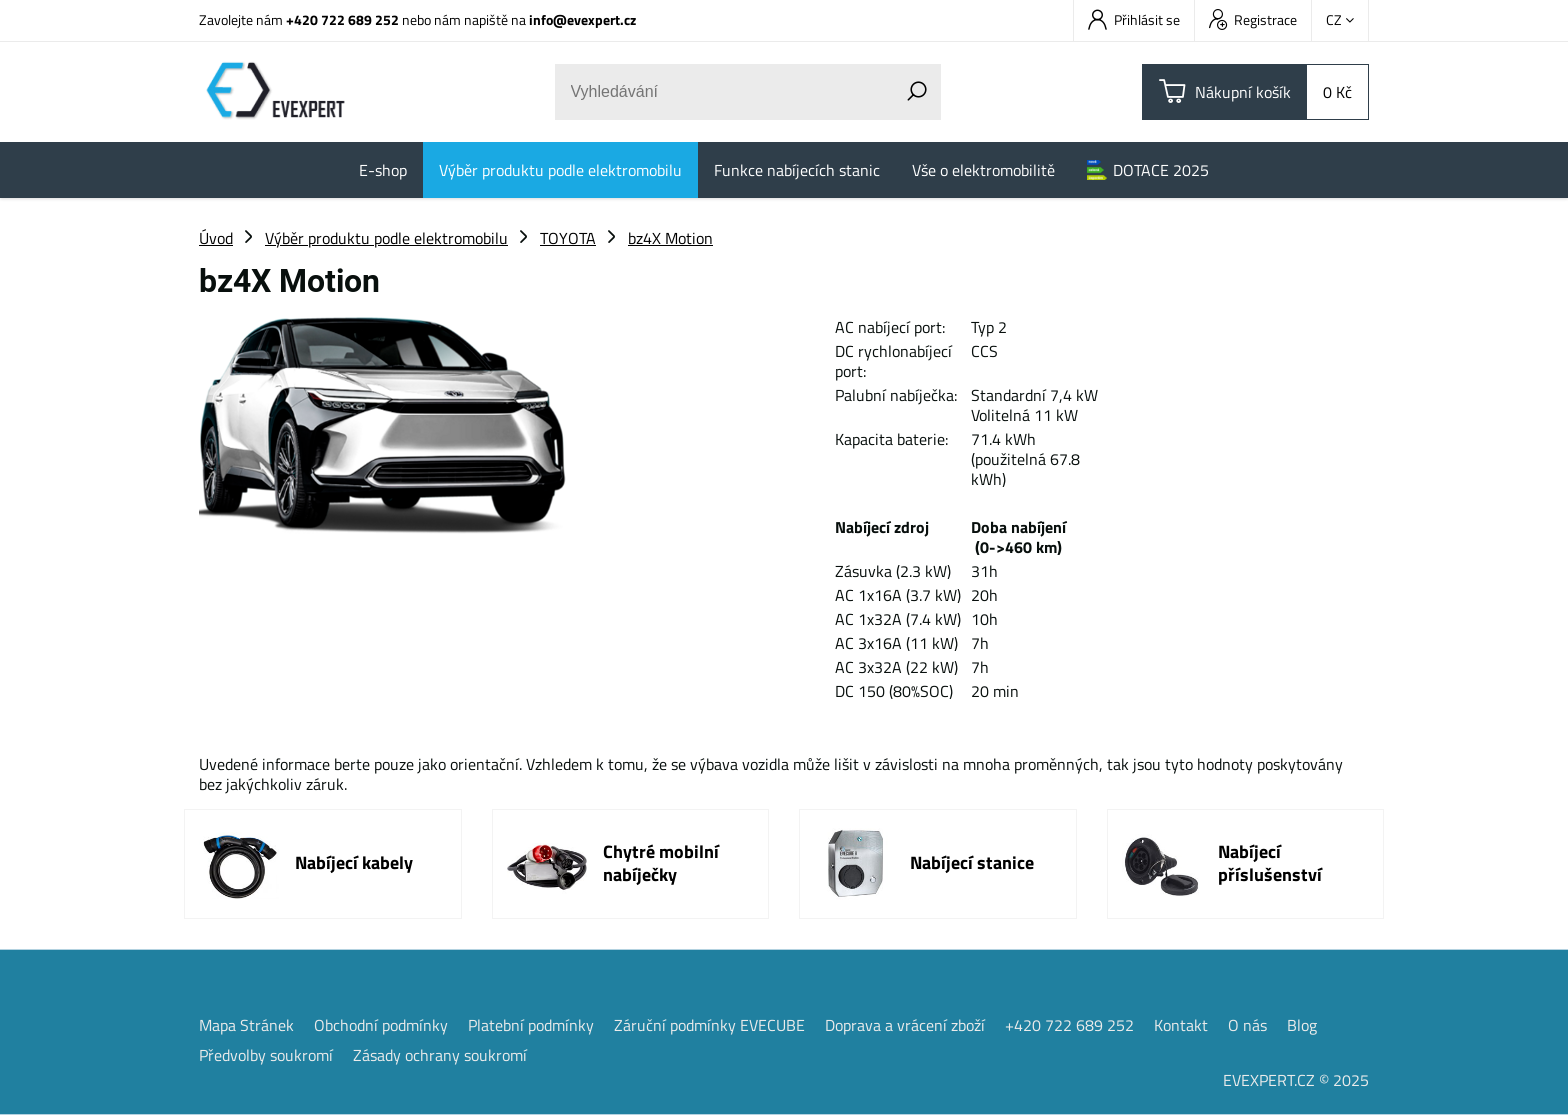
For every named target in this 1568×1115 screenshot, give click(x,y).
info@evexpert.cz (582, 19)
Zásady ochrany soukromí (440, 1055)
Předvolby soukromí (266, 1055)
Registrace (1253, 19)
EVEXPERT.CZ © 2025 (1296, 1080)
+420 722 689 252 (342, 19)
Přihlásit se (1134, 19)
